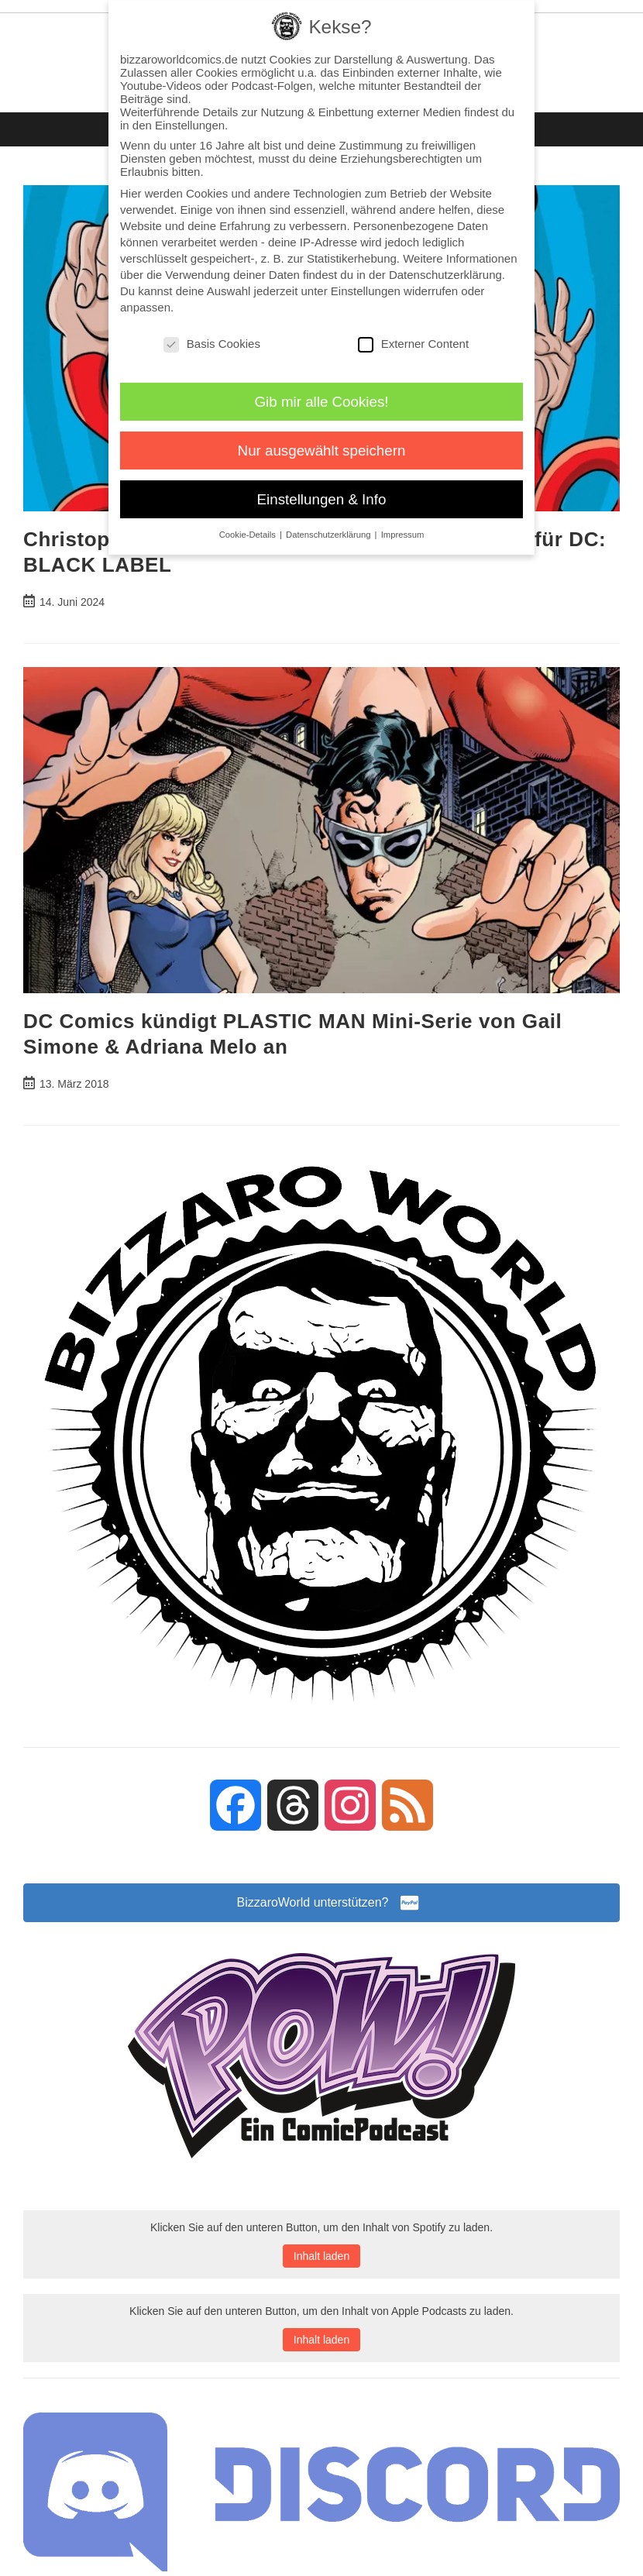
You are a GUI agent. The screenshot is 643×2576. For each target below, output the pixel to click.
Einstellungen (366, 290)
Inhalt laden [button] (321, 2256)
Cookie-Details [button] (248, 534)
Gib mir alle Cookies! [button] (322, 402)
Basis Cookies (211, 343)
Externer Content (413, 343)
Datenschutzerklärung (445, 274)
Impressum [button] (403, 534)
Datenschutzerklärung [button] (329, 534)
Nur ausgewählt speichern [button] (322, 450)
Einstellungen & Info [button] (322, 499)
